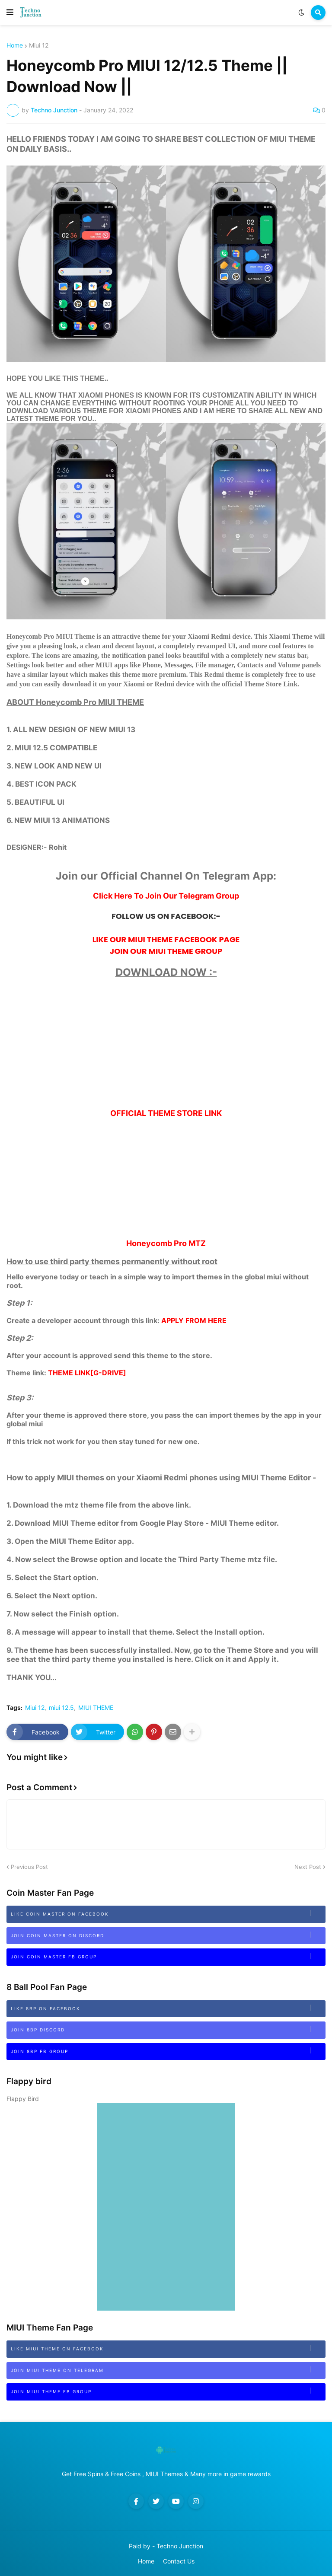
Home (14, 45)
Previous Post (29, 1866)
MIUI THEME (95, 1708)
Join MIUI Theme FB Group (168, 2391)
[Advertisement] (166, 1048)
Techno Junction (179, 2546)
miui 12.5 (61, 1708)
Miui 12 (38, 45)
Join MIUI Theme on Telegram (168, 2369)
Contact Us (179, 2561)
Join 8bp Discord (168, 2029)
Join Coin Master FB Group (168, 1956)
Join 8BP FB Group (168, 2050)
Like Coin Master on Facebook (168, 1913)
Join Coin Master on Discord (168, 1935)
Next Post (307, 1866)
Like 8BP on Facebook (168, 2008)
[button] (10, 12)
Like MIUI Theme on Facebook (168, 2348)
